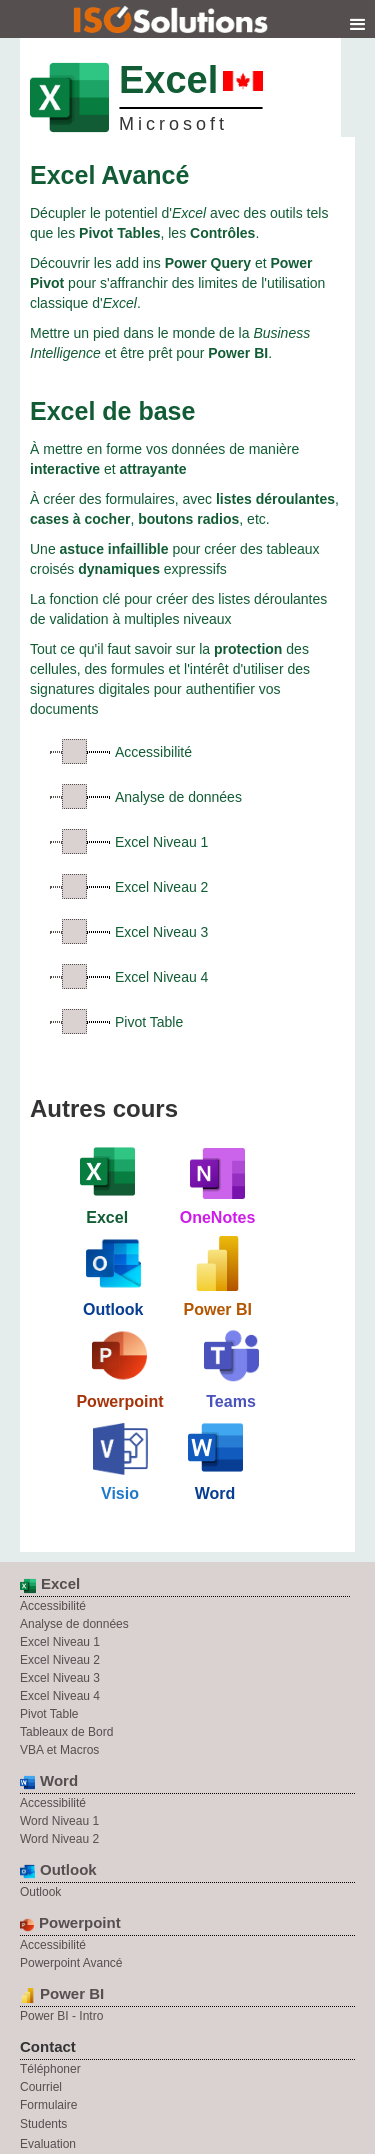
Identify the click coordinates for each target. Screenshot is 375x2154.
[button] (358, 25)
